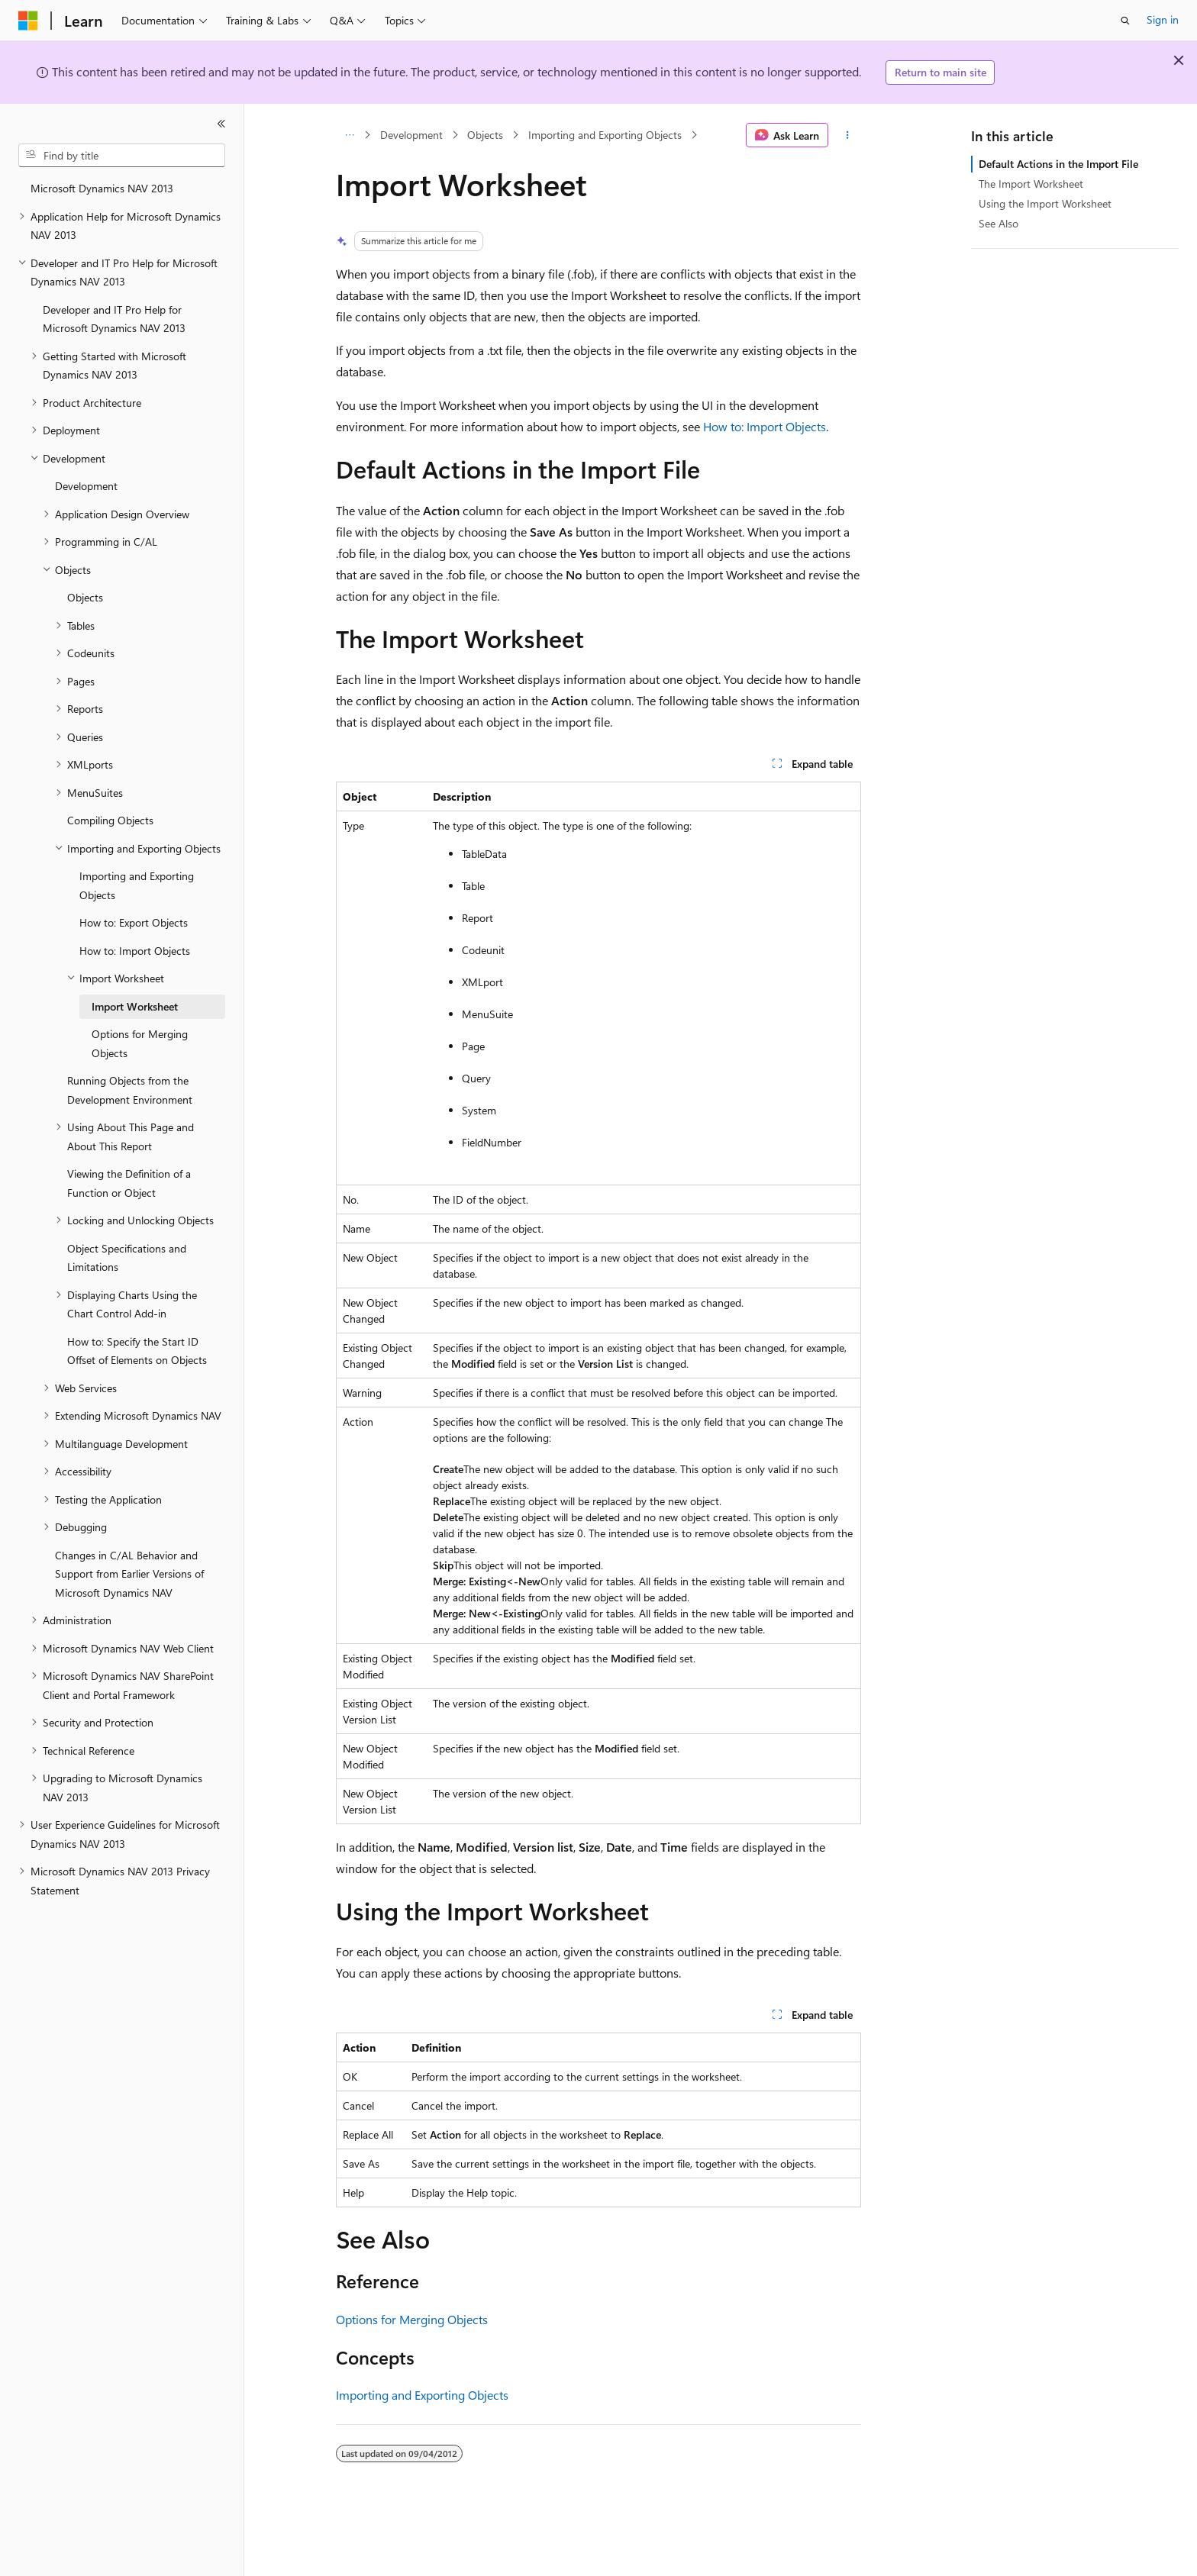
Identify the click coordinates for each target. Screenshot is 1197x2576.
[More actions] (847, 135)
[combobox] (121, 155)
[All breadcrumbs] (349, 135)
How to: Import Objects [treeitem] (134, 950)
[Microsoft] (28, 21)
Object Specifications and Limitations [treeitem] (126, 1258)
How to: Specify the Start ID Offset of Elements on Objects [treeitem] (137, 1351)
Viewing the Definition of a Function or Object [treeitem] (129, 1183)
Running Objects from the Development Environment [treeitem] (129, 1090)
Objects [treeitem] (85, 597)
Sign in (1163, 19)
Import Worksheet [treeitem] (135, 1006)
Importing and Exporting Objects (605, 134)
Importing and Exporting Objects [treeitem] (136, 885)
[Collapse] (221, 123)
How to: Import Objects (764, 426)
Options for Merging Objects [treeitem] (140, 1043)
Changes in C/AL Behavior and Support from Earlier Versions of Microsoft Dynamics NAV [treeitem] (129, 1574)
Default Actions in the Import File (1058, 163)
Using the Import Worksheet (1045, 203)
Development (411, 134)
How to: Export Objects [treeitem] (133, 922)
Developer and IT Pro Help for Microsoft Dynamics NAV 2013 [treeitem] (114, 319)
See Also (998, 223)
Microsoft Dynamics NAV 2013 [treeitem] (102, 188)
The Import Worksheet (1031, 183)
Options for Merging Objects (412, 2319)
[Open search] (1125, 20)
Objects (485, 134)
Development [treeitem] (86, 486)
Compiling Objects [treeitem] (110, 820)
